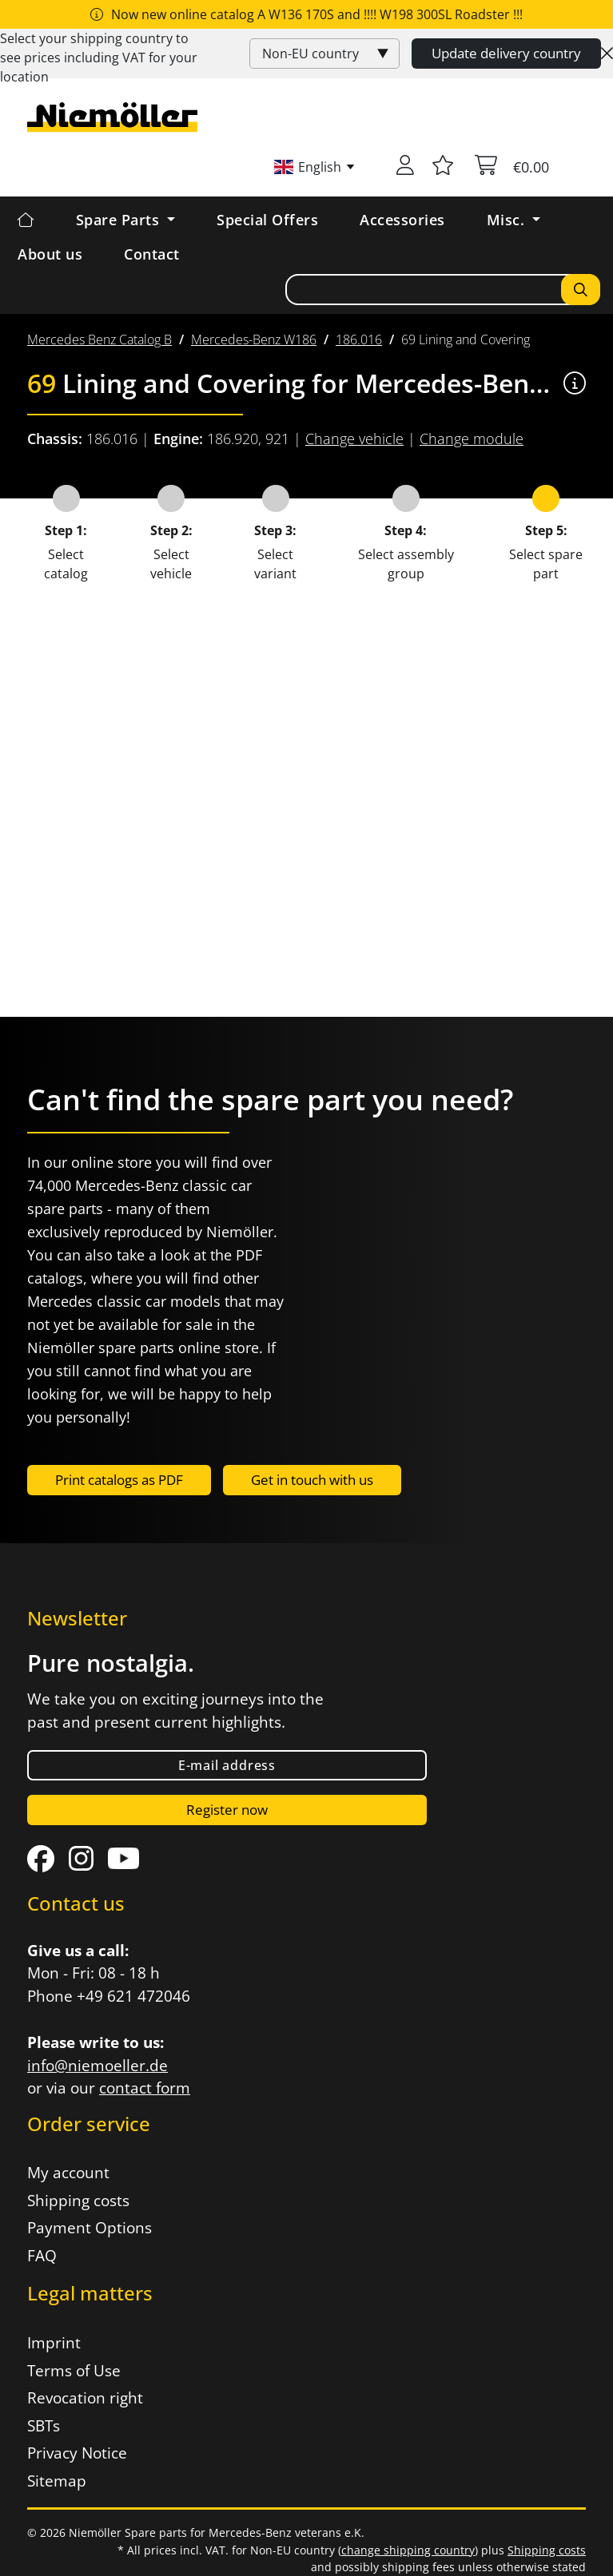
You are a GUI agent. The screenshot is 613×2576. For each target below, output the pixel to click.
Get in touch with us (312, 1480)
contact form (144, 2088)
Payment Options (89, 2227)
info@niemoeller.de (97, 2065)
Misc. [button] (508, 219)
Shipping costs (78, 2200)
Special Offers (267, 219)
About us (50, 254)
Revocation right (85, 2397)
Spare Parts (120, 219)
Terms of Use (74, 2370)
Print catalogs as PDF (119, 1480)
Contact (152, 254)
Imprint (54, 2342)
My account (68, 2172)
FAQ (42, 2255)
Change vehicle (354, 438)
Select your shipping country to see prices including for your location (98, 57)
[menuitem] (99, 339)
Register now (227, 1809)
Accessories (402, 219)
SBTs (43, 2425)
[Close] (607, 53)
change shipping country (408, 2550)
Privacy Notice (77, 2453)
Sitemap (56, 2481)
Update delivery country (506, 53)
